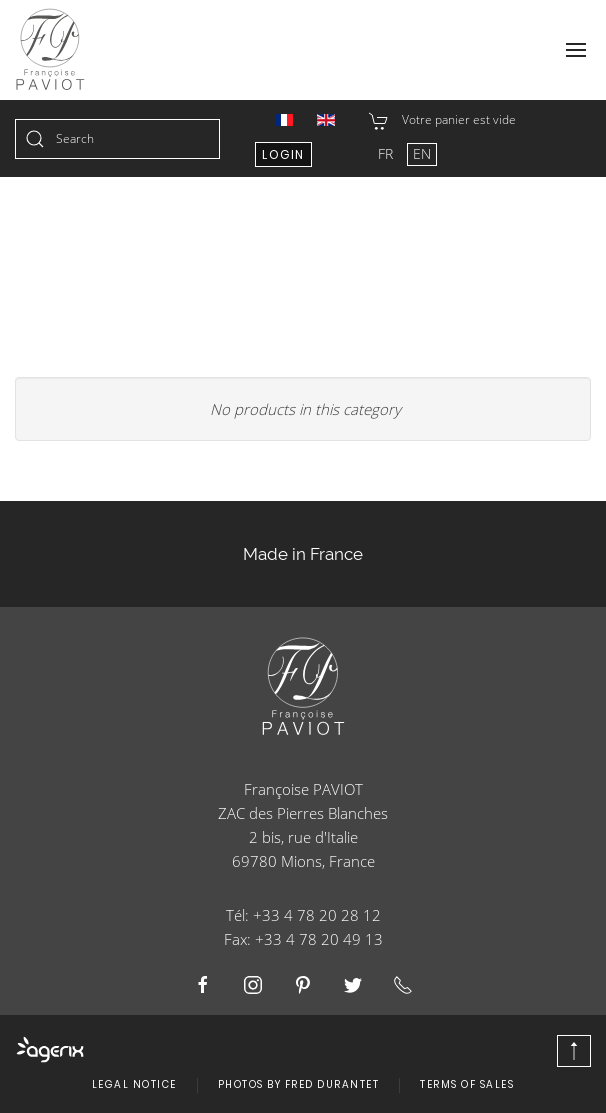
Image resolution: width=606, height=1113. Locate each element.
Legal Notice (134, 1084)
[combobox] (117, 139)
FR (387, 153)
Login (283, 154)
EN (422, 153)
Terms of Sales (467, 1084)
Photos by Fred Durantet (299, 1084)
